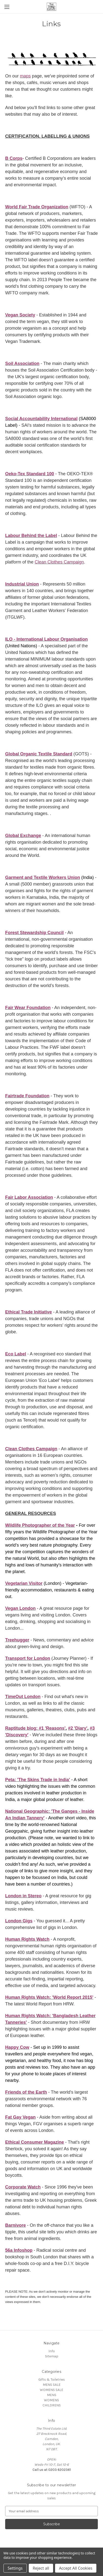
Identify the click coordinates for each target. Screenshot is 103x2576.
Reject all (41, 2568)
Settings (15, 2568)
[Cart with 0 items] (100, 6)
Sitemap (51, 2356)
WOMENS (51, 2400)
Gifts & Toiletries (51, 2379)
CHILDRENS (52, 2405)
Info (51, 2351)
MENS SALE (51, 2385)
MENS (51, 2395)
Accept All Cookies (75, 2568)
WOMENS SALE (51, 2390)
